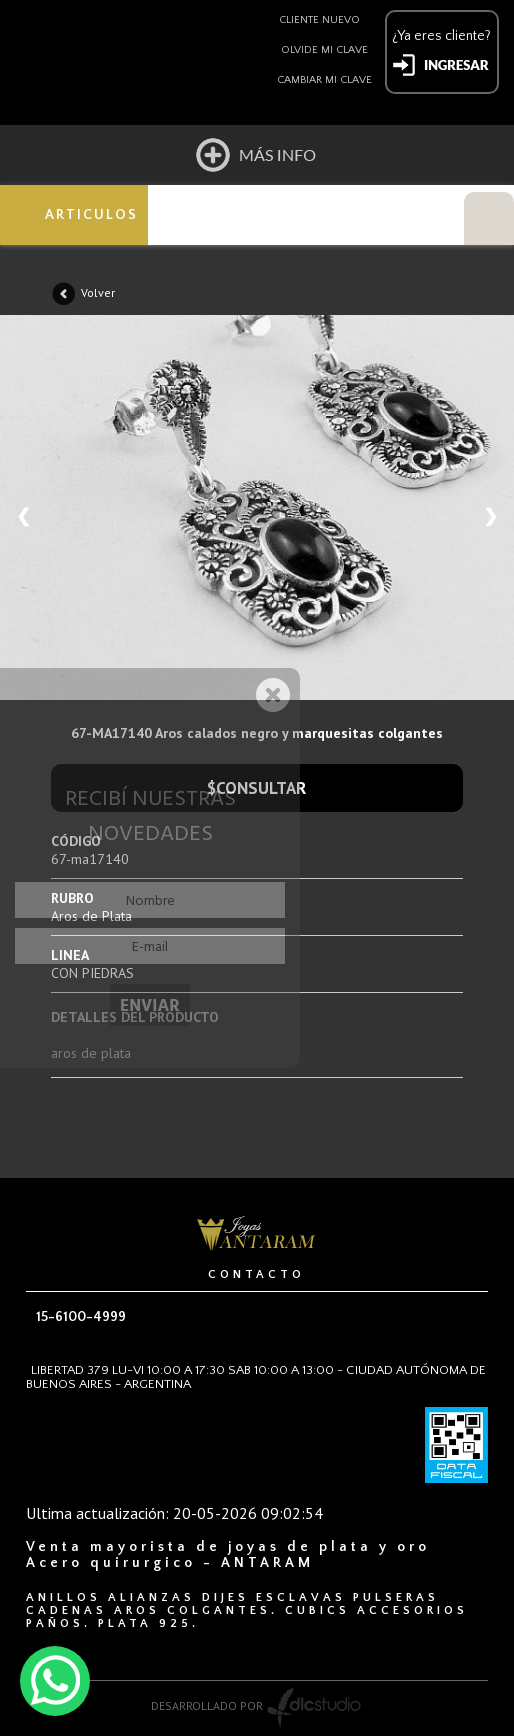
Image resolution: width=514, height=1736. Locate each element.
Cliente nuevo (319, 20)
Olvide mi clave (324, 50)
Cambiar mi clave (324, 80)
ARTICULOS (91, 215)
